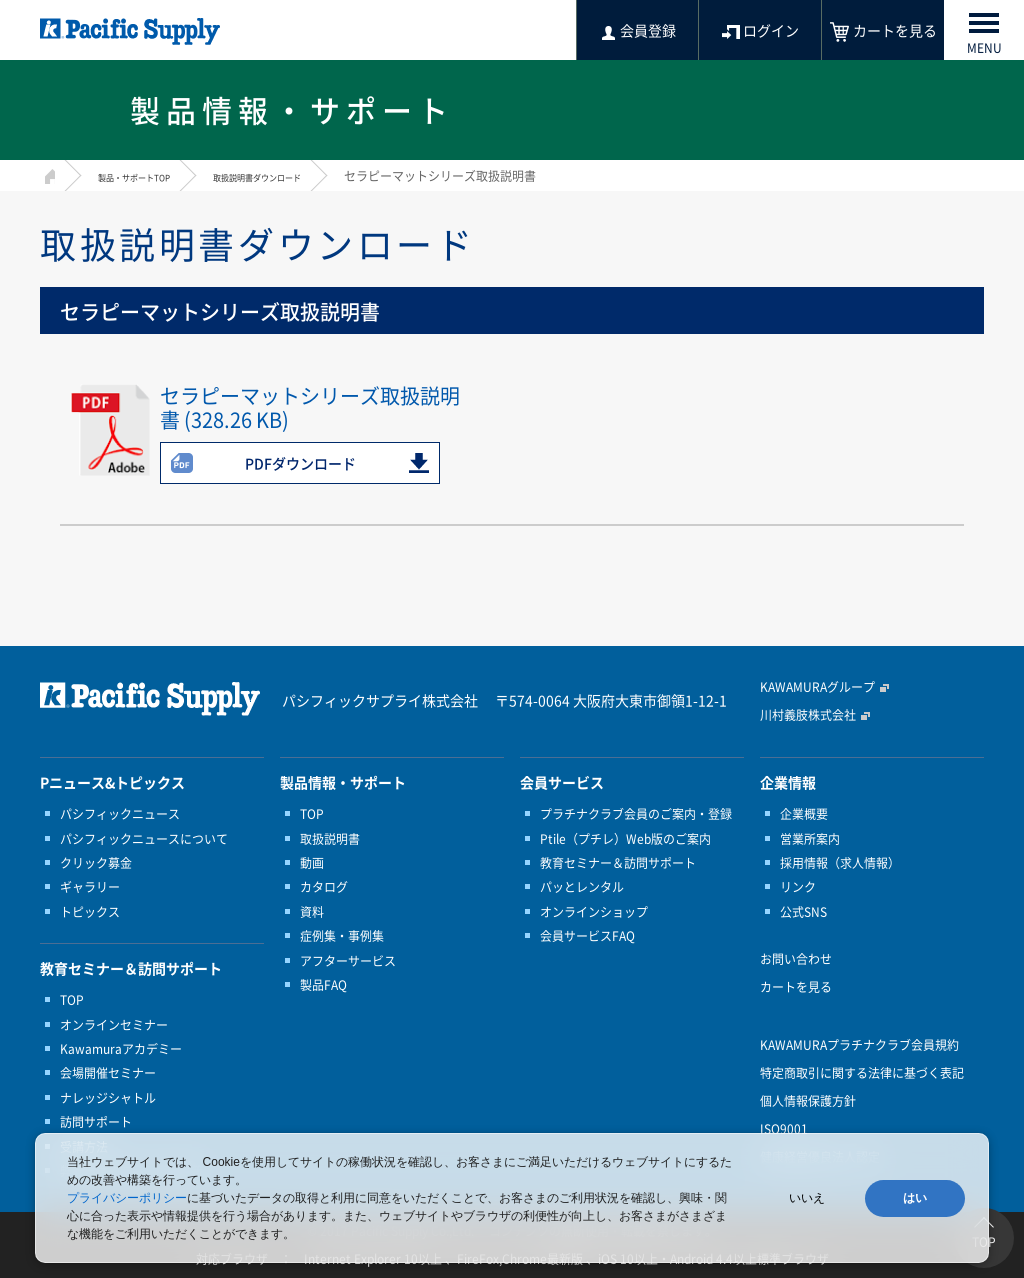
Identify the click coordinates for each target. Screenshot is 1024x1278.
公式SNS (803, 912)
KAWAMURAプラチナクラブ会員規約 (859, 1045)
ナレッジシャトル (108, 1098)
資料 (312, 912)
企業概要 (804, 814)
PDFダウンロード (300, 463)
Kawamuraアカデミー (121, 1049)
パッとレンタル (582, 887)
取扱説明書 (330, 839)
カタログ (324, 887)
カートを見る (796, 987)
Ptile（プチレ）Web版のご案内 (625, 839)
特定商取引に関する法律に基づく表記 (862, 1073)
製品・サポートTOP (152, 176)
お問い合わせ (796, 959)
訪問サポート (96, 1122)
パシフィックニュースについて (144, 839)
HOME (47, 173)
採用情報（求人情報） (840, 863)
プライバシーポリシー (127, 1198)
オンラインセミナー (114, 1025)
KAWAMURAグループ (817, 687)
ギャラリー (90, 887)
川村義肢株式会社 (808, 715)
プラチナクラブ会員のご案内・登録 (636, 814)
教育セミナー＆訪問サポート (618, 863)
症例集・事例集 (342, 936)
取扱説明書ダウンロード (315, 176)
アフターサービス (348, 961)
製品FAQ (323, 985)
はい (915, 1198)
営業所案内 (810, 839)
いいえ (807, 1198)
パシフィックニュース (120, 814)
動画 (312, 863)
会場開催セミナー (108, 1073)
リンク (798, 887)
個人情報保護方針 (808, 1101)
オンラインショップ (594, 912)
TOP (72, 1000)
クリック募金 (96, 863)
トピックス (90, 912)
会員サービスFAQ (587, 936)
